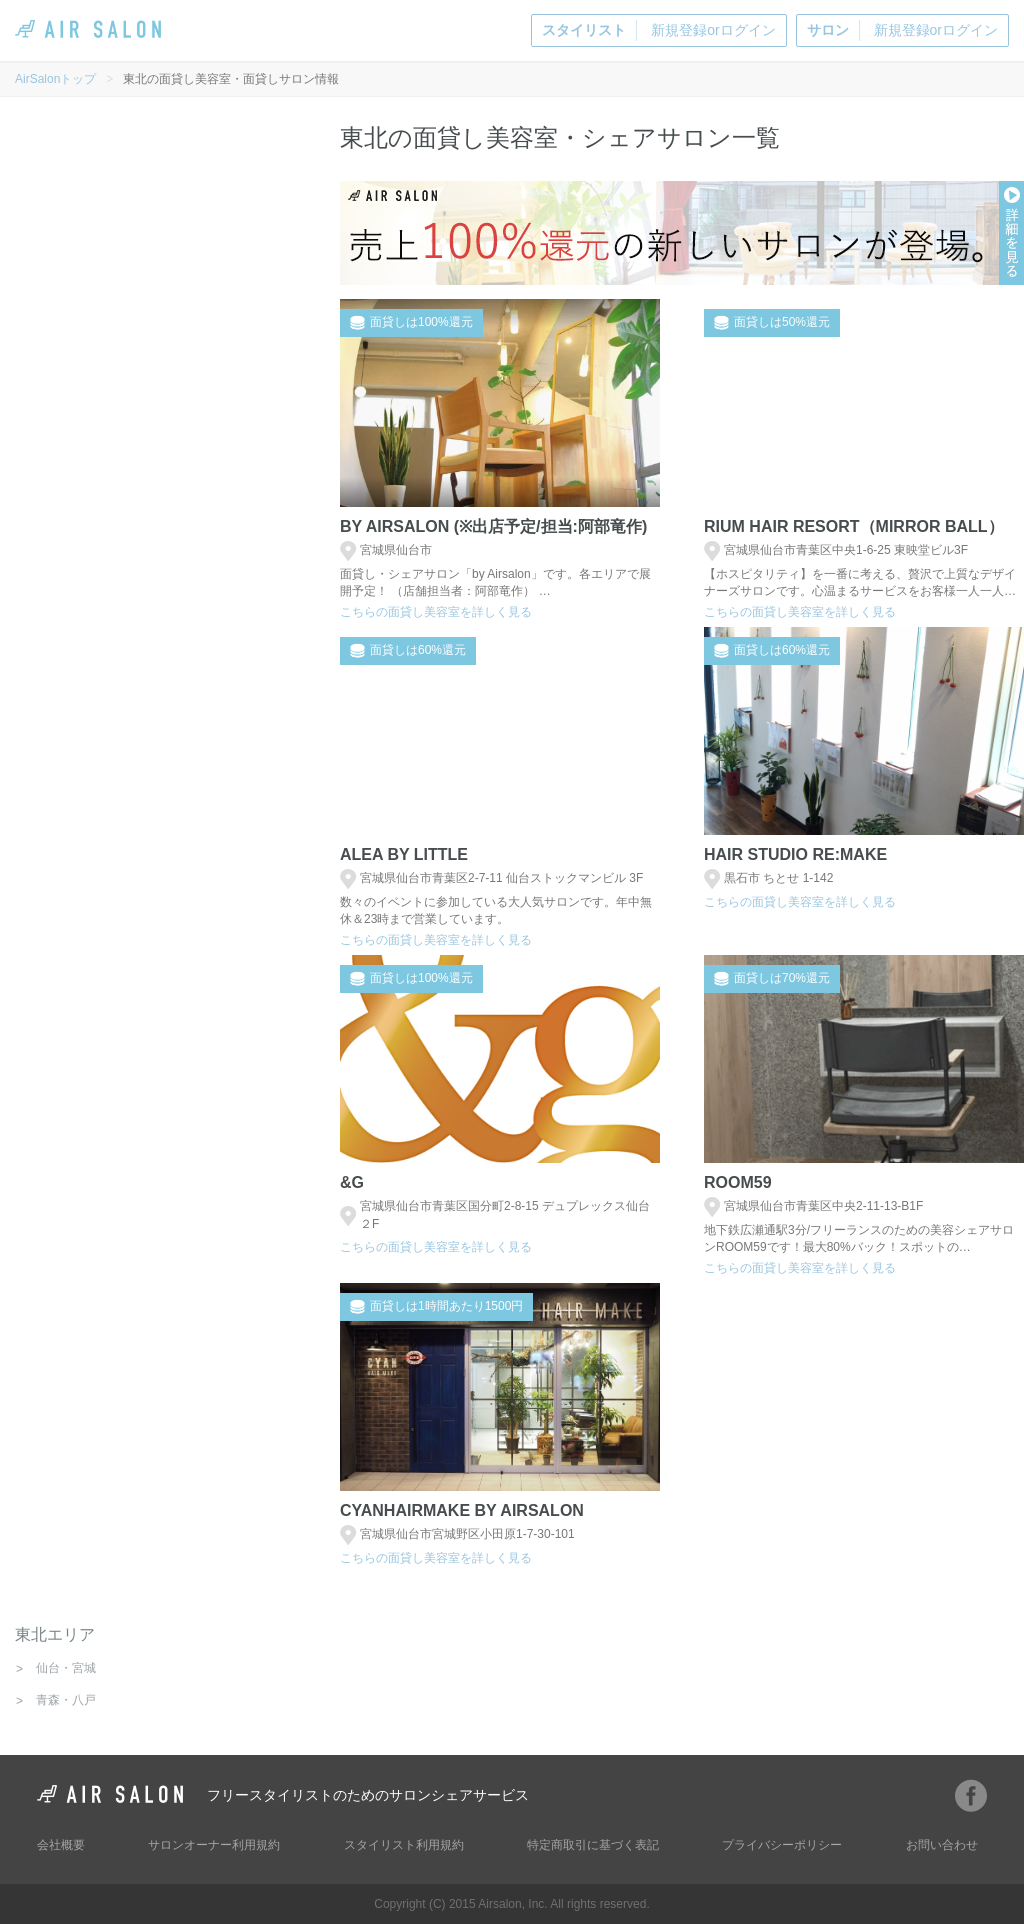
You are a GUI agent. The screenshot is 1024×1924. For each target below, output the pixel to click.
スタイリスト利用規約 (404, 1845)
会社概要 (61, 1845)
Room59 (738, 1182)
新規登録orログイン (658, 30)
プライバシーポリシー (782, 1845)
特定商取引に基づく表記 (593, 1845)
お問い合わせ (942, 1845)
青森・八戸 (66, 1700)
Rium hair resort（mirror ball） (854, 526)
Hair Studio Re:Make (795, 854)
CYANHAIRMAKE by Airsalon (462, 1510)
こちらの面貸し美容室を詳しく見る (436, 612)
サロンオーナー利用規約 (214, 1845)
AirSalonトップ (55, 79)
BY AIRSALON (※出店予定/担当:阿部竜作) (493, 526)
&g (352, 1182)
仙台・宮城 (66, 1668)
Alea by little (404, 854)
